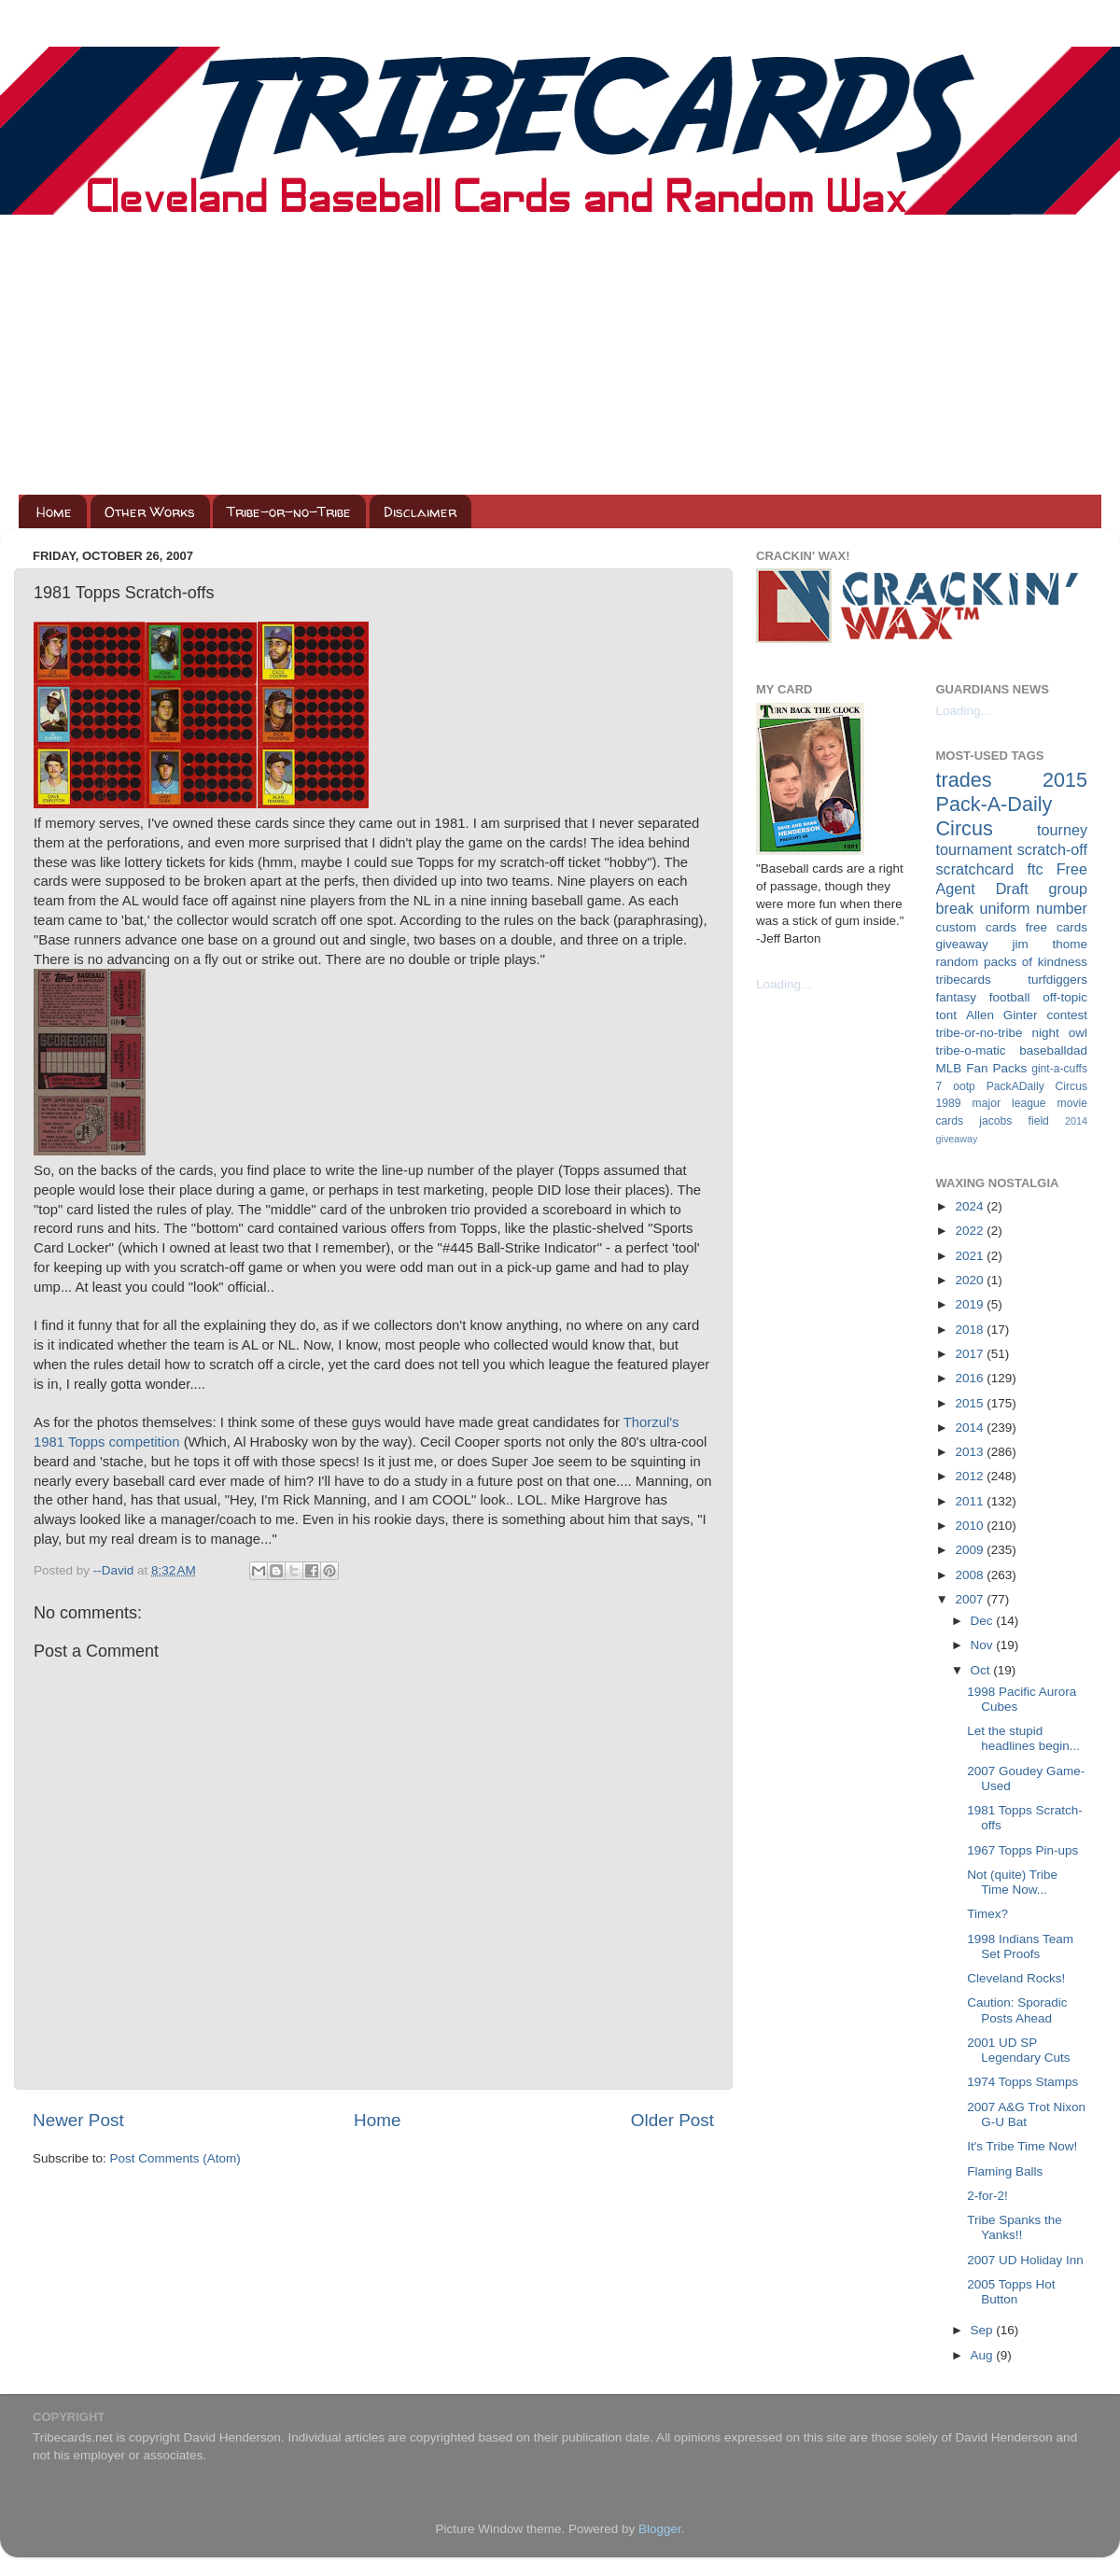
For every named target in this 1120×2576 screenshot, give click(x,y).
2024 (971, 1206)
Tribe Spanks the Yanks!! (1014, 2227)
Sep (984, 2330)
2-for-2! (987, 2196)
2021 (971, 1256)
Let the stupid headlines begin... (1023, 1738)
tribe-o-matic (971, 1050)
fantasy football (983, 997)
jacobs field (1014, 1120)
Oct (982, 1670)
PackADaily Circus (1037, 1086)
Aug (984, 2355)
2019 (971, 1304)
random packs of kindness (1012, 962)
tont (947, 1015)
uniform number (1033, 908)
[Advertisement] (560, 354)
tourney (1062, 829)
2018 (971, 1330)
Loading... (783, 984)
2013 (971, 1452)
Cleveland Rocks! (1016, 1978)
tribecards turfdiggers (1012, 980)
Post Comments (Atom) (175, 2158)
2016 (971, 1378)
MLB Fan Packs (982, 1068)
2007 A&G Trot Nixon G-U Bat (1026, 2114)
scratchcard (975, 869)
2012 (971, 1476)
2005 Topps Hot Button (1011, 2291)
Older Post (672, 2120)
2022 (971, 1231)
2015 (971, 1403)
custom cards (976, 927)
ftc (1035, 869)
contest (1066, 1015)
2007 (971, 1599)
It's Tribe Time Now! (1022, 2146)
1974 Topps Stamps (1022, 2082)
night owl (1060, 1033)
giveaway (962, 944)
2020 (971, 1280)
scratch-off (1052, 849)
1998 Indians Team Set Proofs (1020, 1946)
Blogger (659, 2529)
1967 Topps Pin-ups (1022, 1850)
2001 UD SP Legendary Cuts (1018, 2050)
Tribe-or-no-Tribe (289, 512)
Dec (984, 1621)
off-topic (1065, 997)
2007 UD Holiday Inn (1025, 2260)
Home (54, 512)
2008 (971, 1575)
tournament (974, 849)
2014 (971, 1428)
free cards (1056, 927)
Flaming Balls (1005, 2171)
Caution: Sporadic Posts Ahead (1017, 2009)
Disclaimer (420, 512)
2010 (971, 1526)
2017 (971, 1354)
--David (115, 1570)
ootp (964, 1086)
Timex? (987, 1914)
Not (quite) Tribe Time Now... (1012, 1882)
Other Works (150, 512)
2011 (971, 1501)
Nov (984, 1645)
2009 (971, 1550)
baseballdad (1053, 1050)
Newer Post (78, 2120)
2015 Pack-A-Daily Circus (1012, 804)
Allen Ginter (1002, 1015)
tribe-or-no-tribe (979, 1033)
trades (964, 779)
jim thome (1050, 944)
